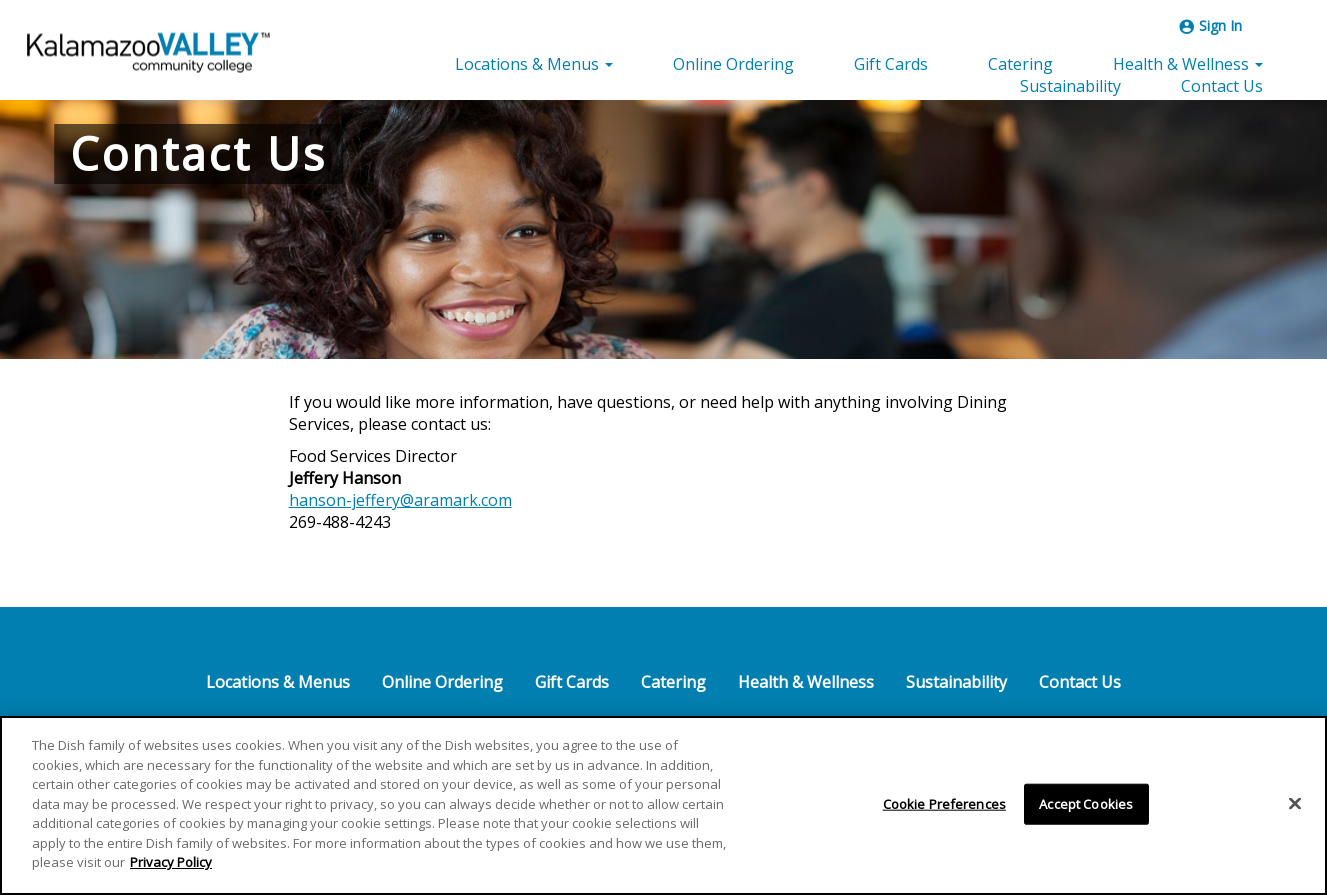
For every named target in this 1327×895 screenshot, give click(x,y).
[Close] (1295, 807)
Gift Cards (891, 64)
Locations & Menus (278, 682)
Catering (1020, 64)
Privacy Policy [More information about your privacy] (171, 866)
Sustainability (1070, 86)
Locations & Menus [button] (534, 64)
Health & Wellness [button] (1188, 64)
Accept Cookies (1086, 807)
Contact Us (1222, 86)
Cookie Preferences (944, 807)
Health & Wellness (806, 682)
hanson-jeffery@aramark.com (400, 500)
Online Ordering (733, 64)
